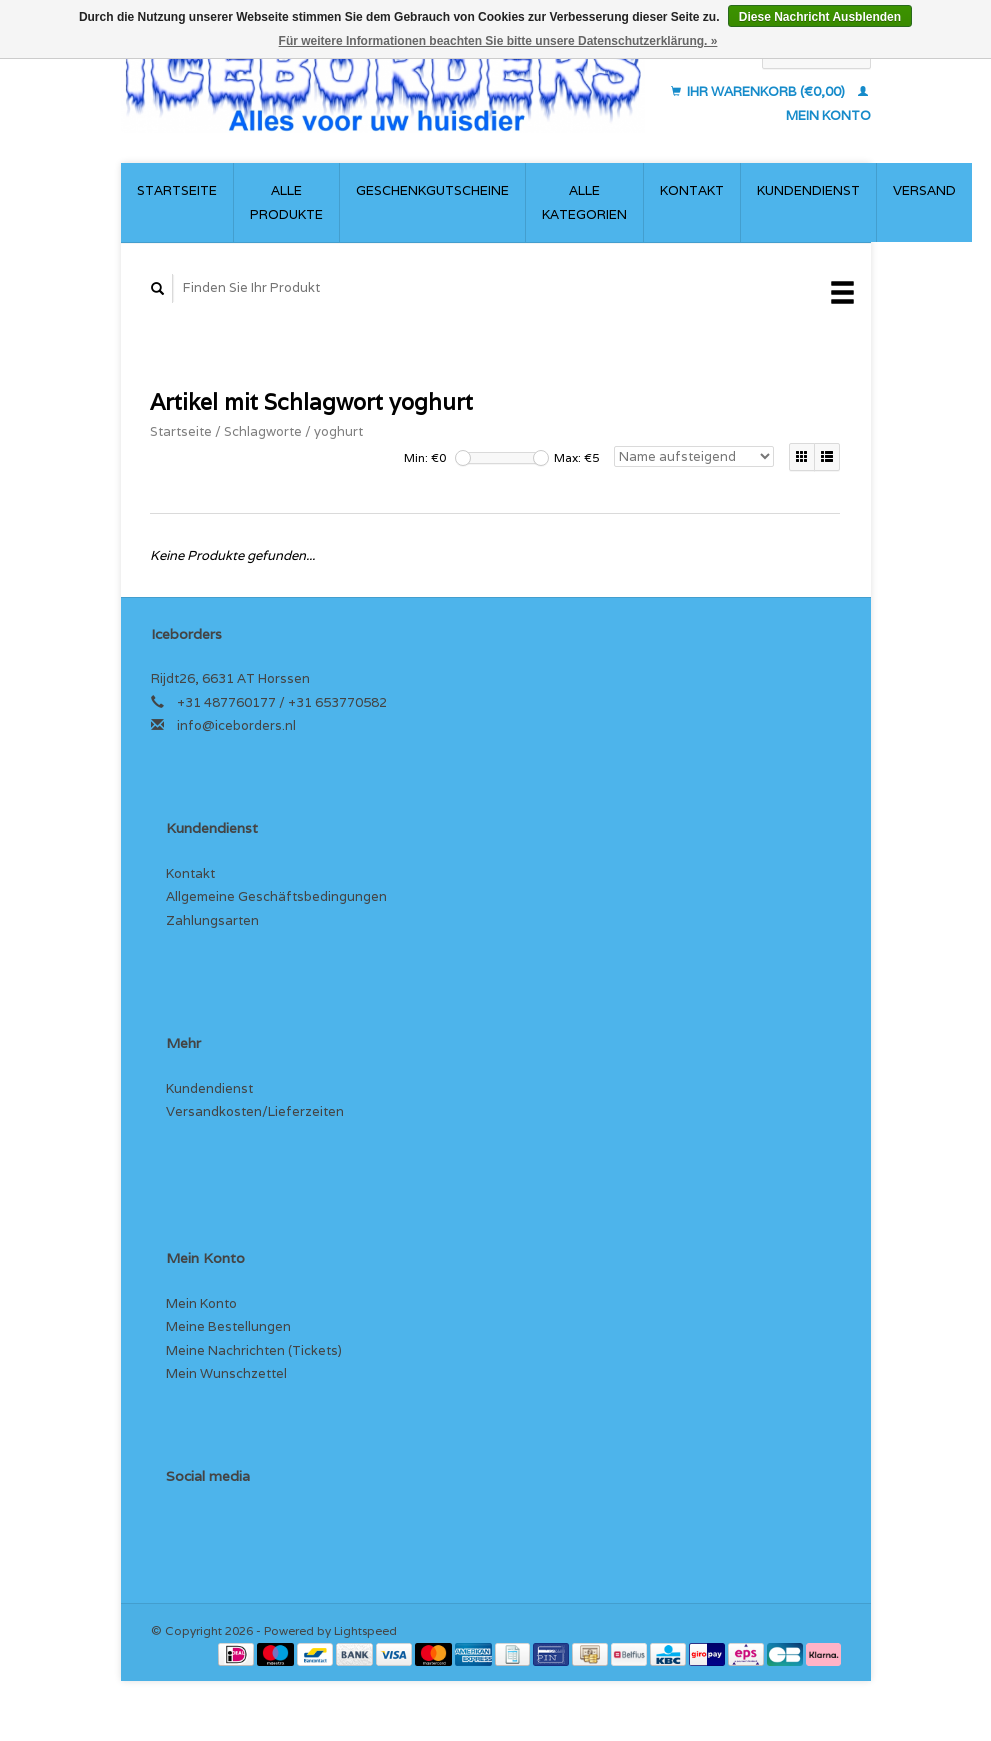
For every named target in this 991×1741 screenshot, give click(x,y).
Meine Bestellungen (228, 1326)
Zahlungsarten (212, 920)
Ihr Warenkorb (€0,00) (759, 91)
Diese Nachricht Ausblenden (820, 17)
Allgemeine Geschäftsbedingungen (276, 896)
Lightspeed (365, 1630)
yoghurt (338, 431)
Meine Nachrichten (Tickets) (254, 1350)
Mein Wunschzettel (226, 1373)
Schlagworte (263, 431)
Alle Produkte (286, 202)
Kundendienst (808, 190)
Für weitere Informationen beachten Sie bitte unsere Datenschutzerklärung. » (498, 41)
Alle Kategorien (584, 202)
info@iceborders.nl (236, 725)
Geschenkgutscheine (432, 190)
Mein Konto (201, 1303)
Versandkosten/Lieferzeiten (255, 1111)
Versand (924, 190)
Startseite (177, 190)
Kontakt (692, 190)
